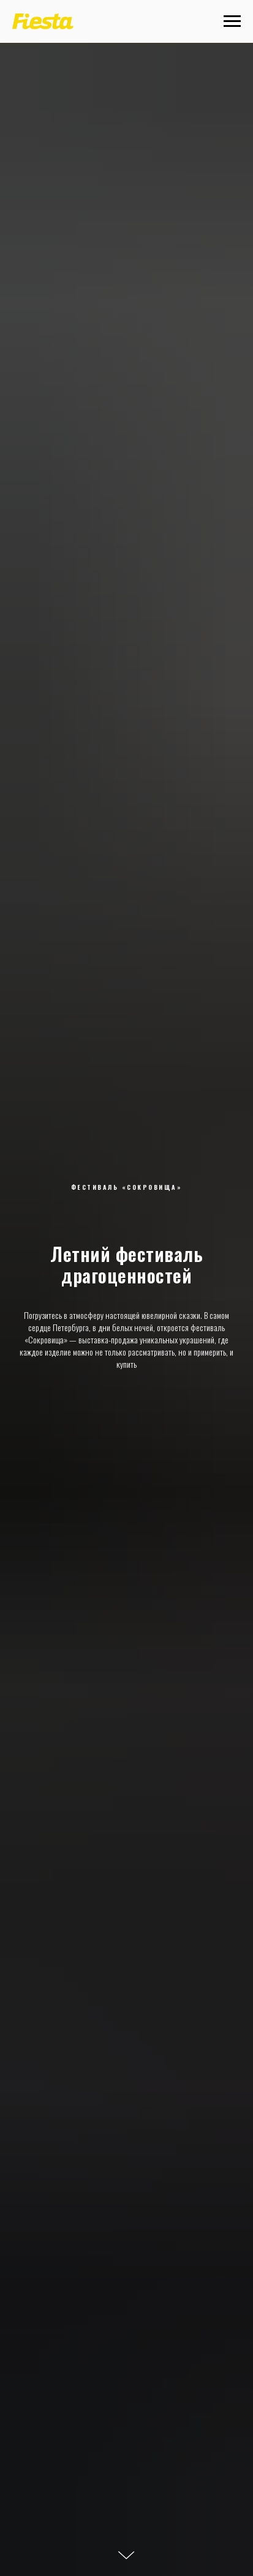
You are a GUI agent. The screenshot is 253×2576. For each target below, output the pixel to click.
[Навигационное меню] (232, 21)
